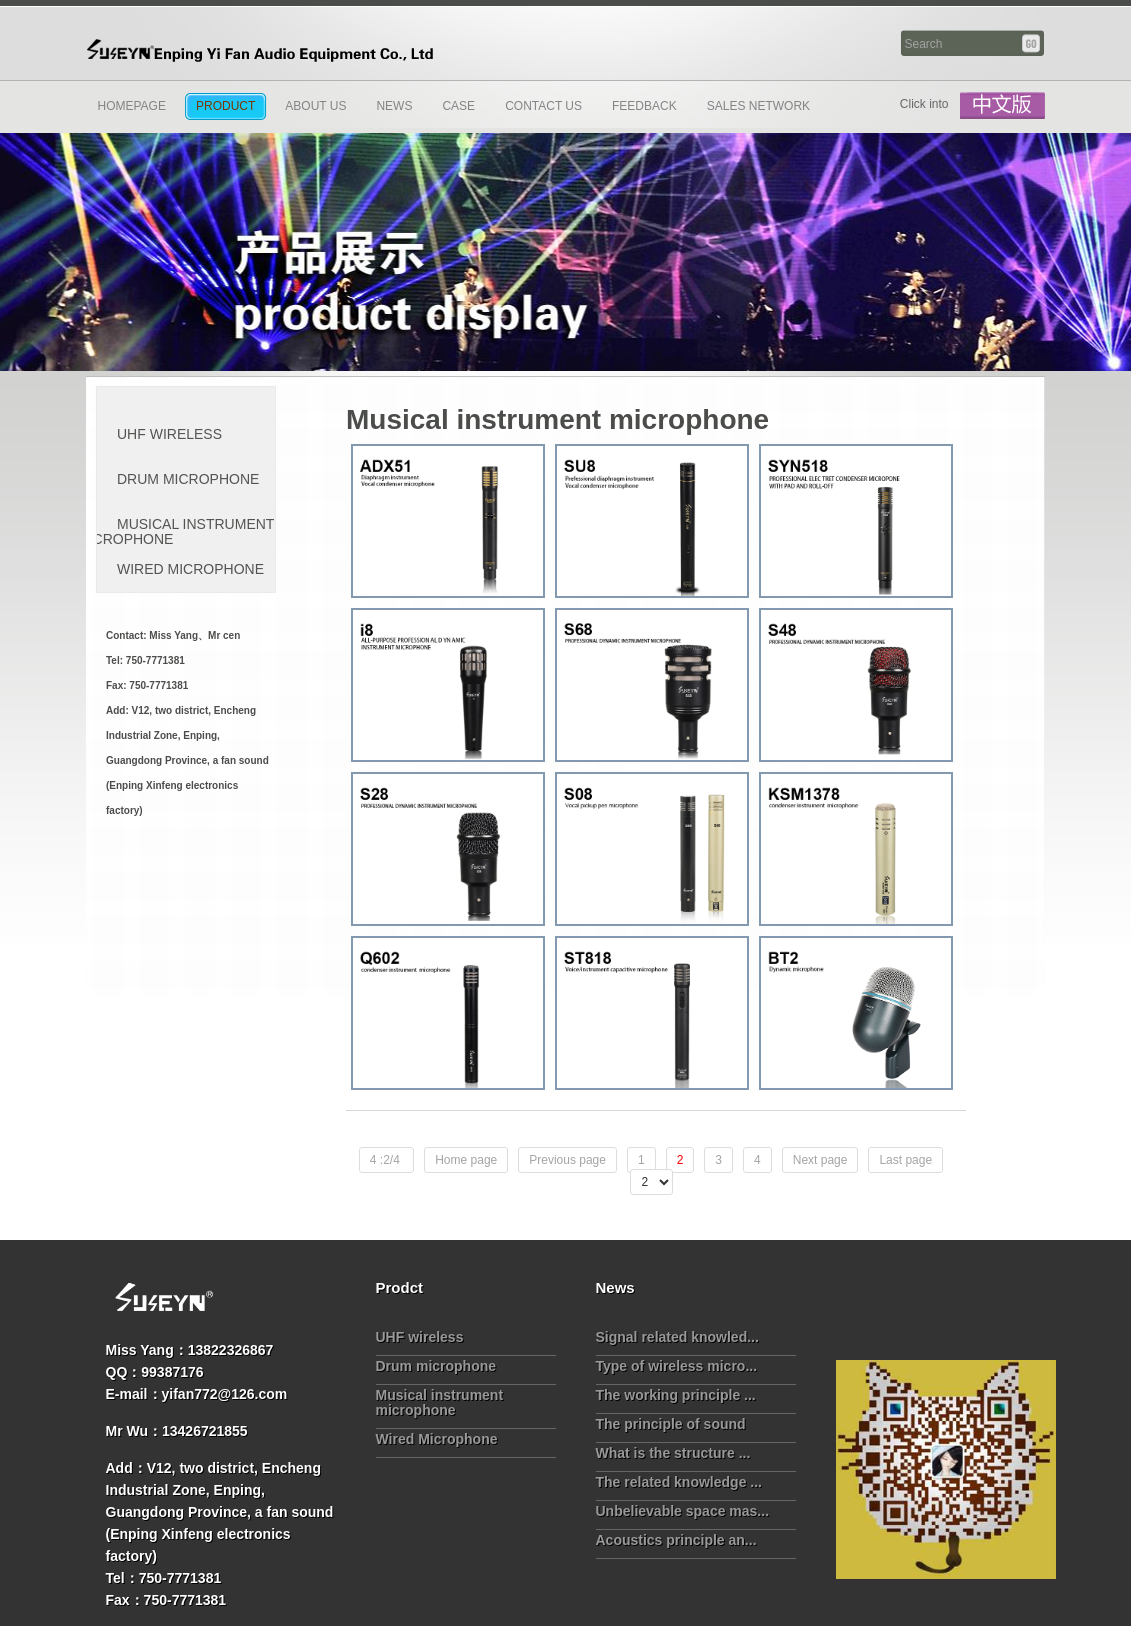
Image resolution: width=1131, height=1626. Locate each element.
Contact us (543, 106)
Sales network (758, 106)
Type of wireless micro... (677, 1366)
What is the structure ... (673, 1453)
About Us (315, 106)
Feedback (644, 106)
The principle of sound (671, 1424)
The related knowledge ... (679, 1482)
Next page (820, 1160)
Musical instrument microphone (175, 531)
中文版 (1002, 106)
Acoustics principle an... (676, 1540)
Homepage (132, 106)
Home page (466, 1160)
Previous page (567, 1160)
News (394, 106)
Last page (905, 1160)
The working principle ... (676, 1395)
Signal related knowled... (677, 1337)
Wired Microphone (190, 569)
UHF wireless (169, 434)
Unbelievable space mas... (683, 1511)
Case (458, 106)
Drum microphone (188, 479)
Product (225, 106)
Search (1032, 43)
